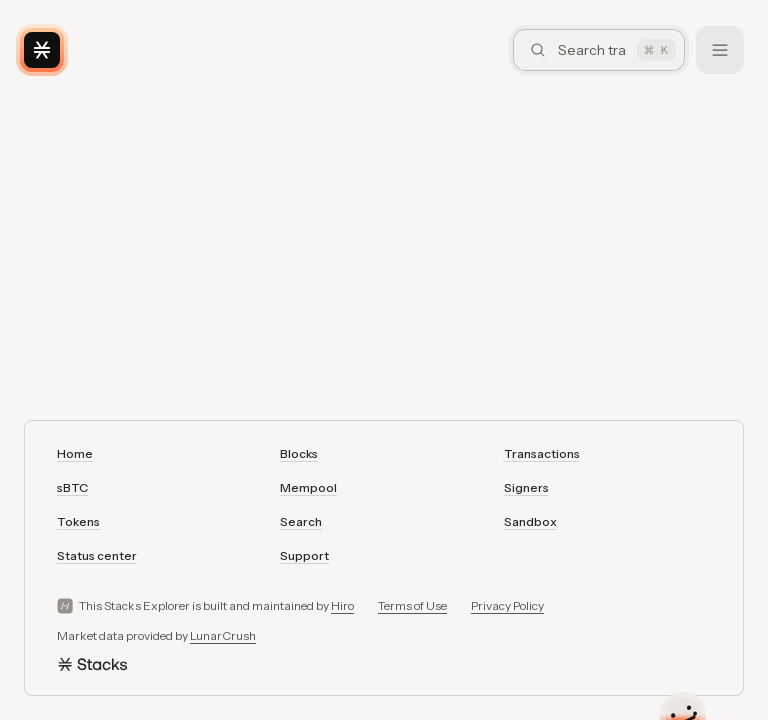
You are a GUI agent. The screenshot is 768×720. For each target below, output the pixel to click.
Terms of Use (412, 605)
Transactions (542, 453)
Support (304, 555)
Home (75, 453)
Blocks (299, 453)
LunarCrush (223, 635)
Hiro (342, 605)
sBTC (72, 487)
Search (301, 521)
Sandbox (530, 521)
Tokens (78, 521)
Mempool (308, 487)
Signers (526, 487)
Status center (97, 555)
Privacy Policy (507, 605)
